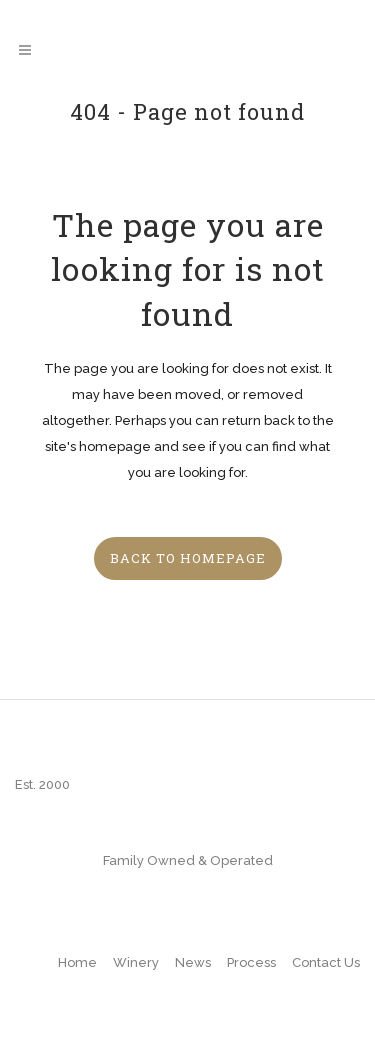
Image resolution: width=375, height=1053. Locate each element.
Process (251, 962)
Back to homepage (188, 558)
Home (77, 962)
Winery (136, 962)
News (193, 962)
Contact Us (326, 962)
